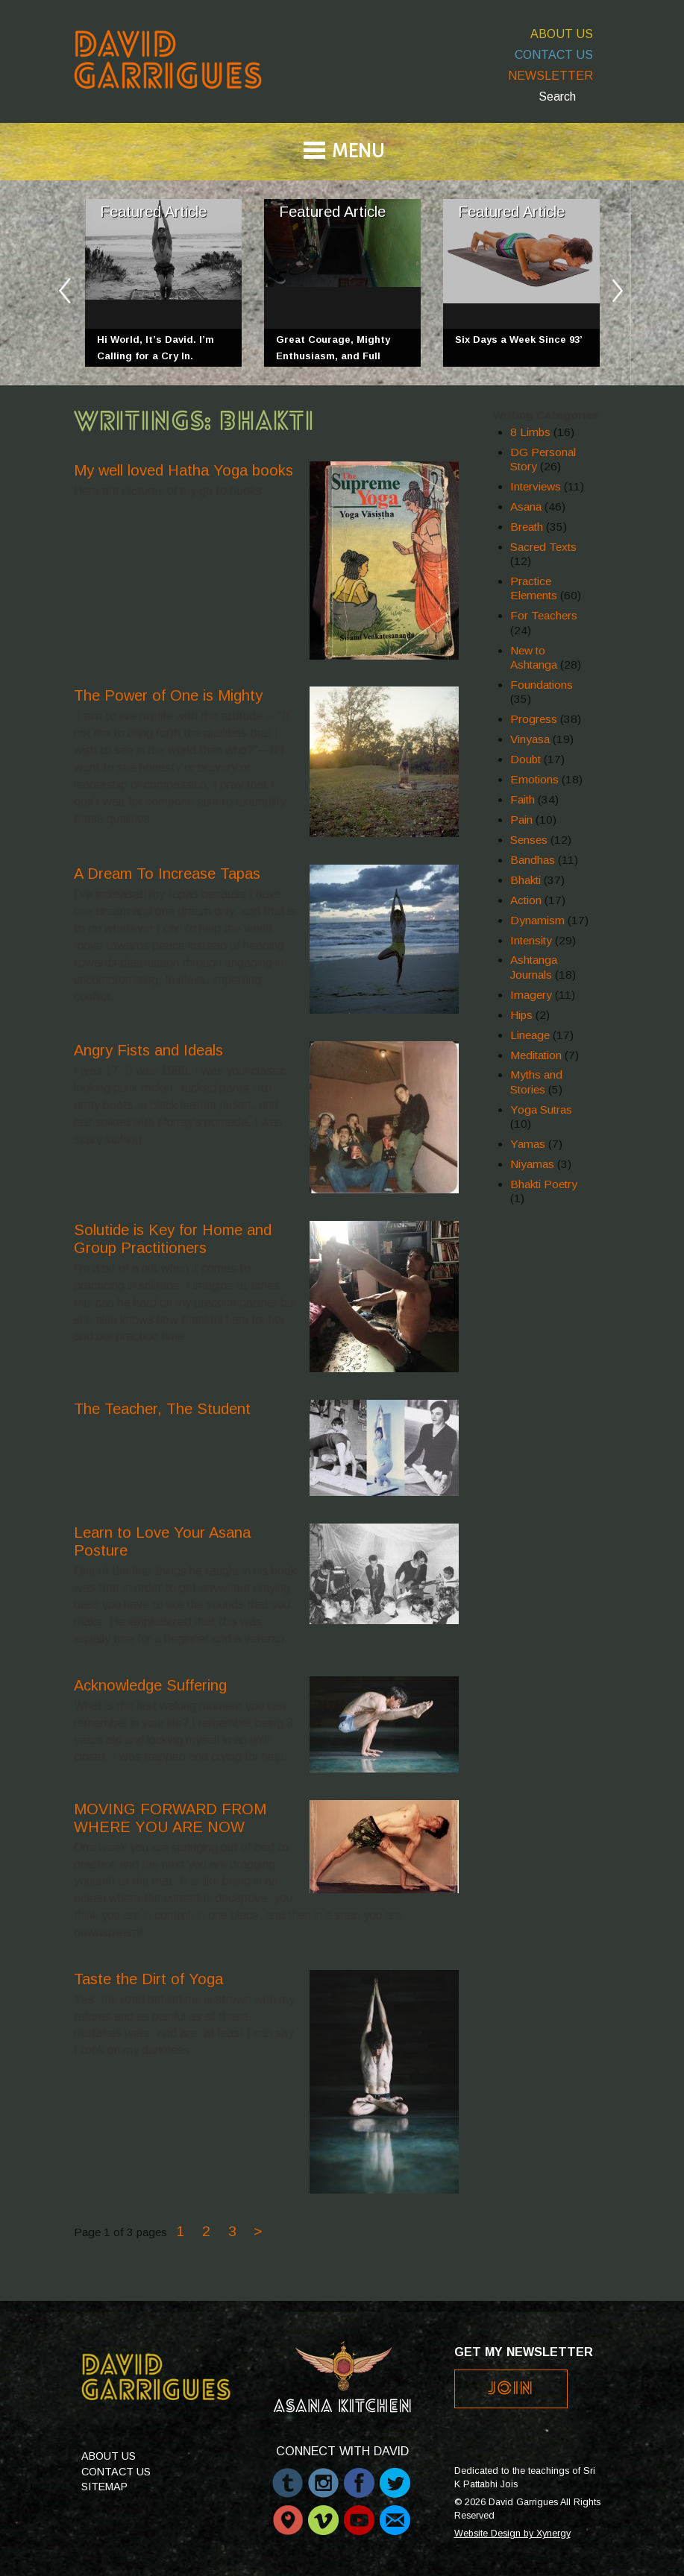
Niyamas (532, 1164)
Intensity (531, 940)
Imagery (531, 994)
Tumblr (287, 2475)
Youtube (359, 2513)
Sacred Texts (543, 546)
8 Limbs (530, 432)
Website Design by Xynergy (512, 2533)
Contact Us (554, 54)
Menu (358, 152)
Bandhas (532, 859)
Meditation (536, 1055)
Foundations (541, 684)
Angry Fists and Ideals (148, 1050)
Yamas (527, 1143)
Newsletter (550, 75)
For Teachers (543, 615)
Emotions (534, 779)
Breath (526, 526)
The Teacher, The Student (162, 1409)
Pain (521, 819)
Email (395, 2513)
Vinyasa (530, 739)
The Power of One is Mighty (168, 695)
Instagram (323, 2475)
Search (557, 96)
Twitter (395, 2475)
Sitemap (104, 2487)
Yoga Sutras (541, 1109)
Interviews (535, 486)
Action (526, 900)
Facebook (359, 2475)
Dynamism (537, 920)
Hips (521, 1014)
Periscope (287, 2513)
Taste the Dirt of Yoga (148, 1979)
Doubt (525, 759)
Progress (533, 719)
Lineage (530, 1035)
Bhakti (525, 880)
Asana (526, 506)
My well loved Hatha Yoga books (183, 470)
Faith (522, 799)
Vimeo (323, 2513)
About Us (561, 34)
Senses (528, 839)
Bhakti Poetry (543, 1184)
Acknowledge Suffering (150, 1685)
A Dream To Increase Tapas (167, 873)
